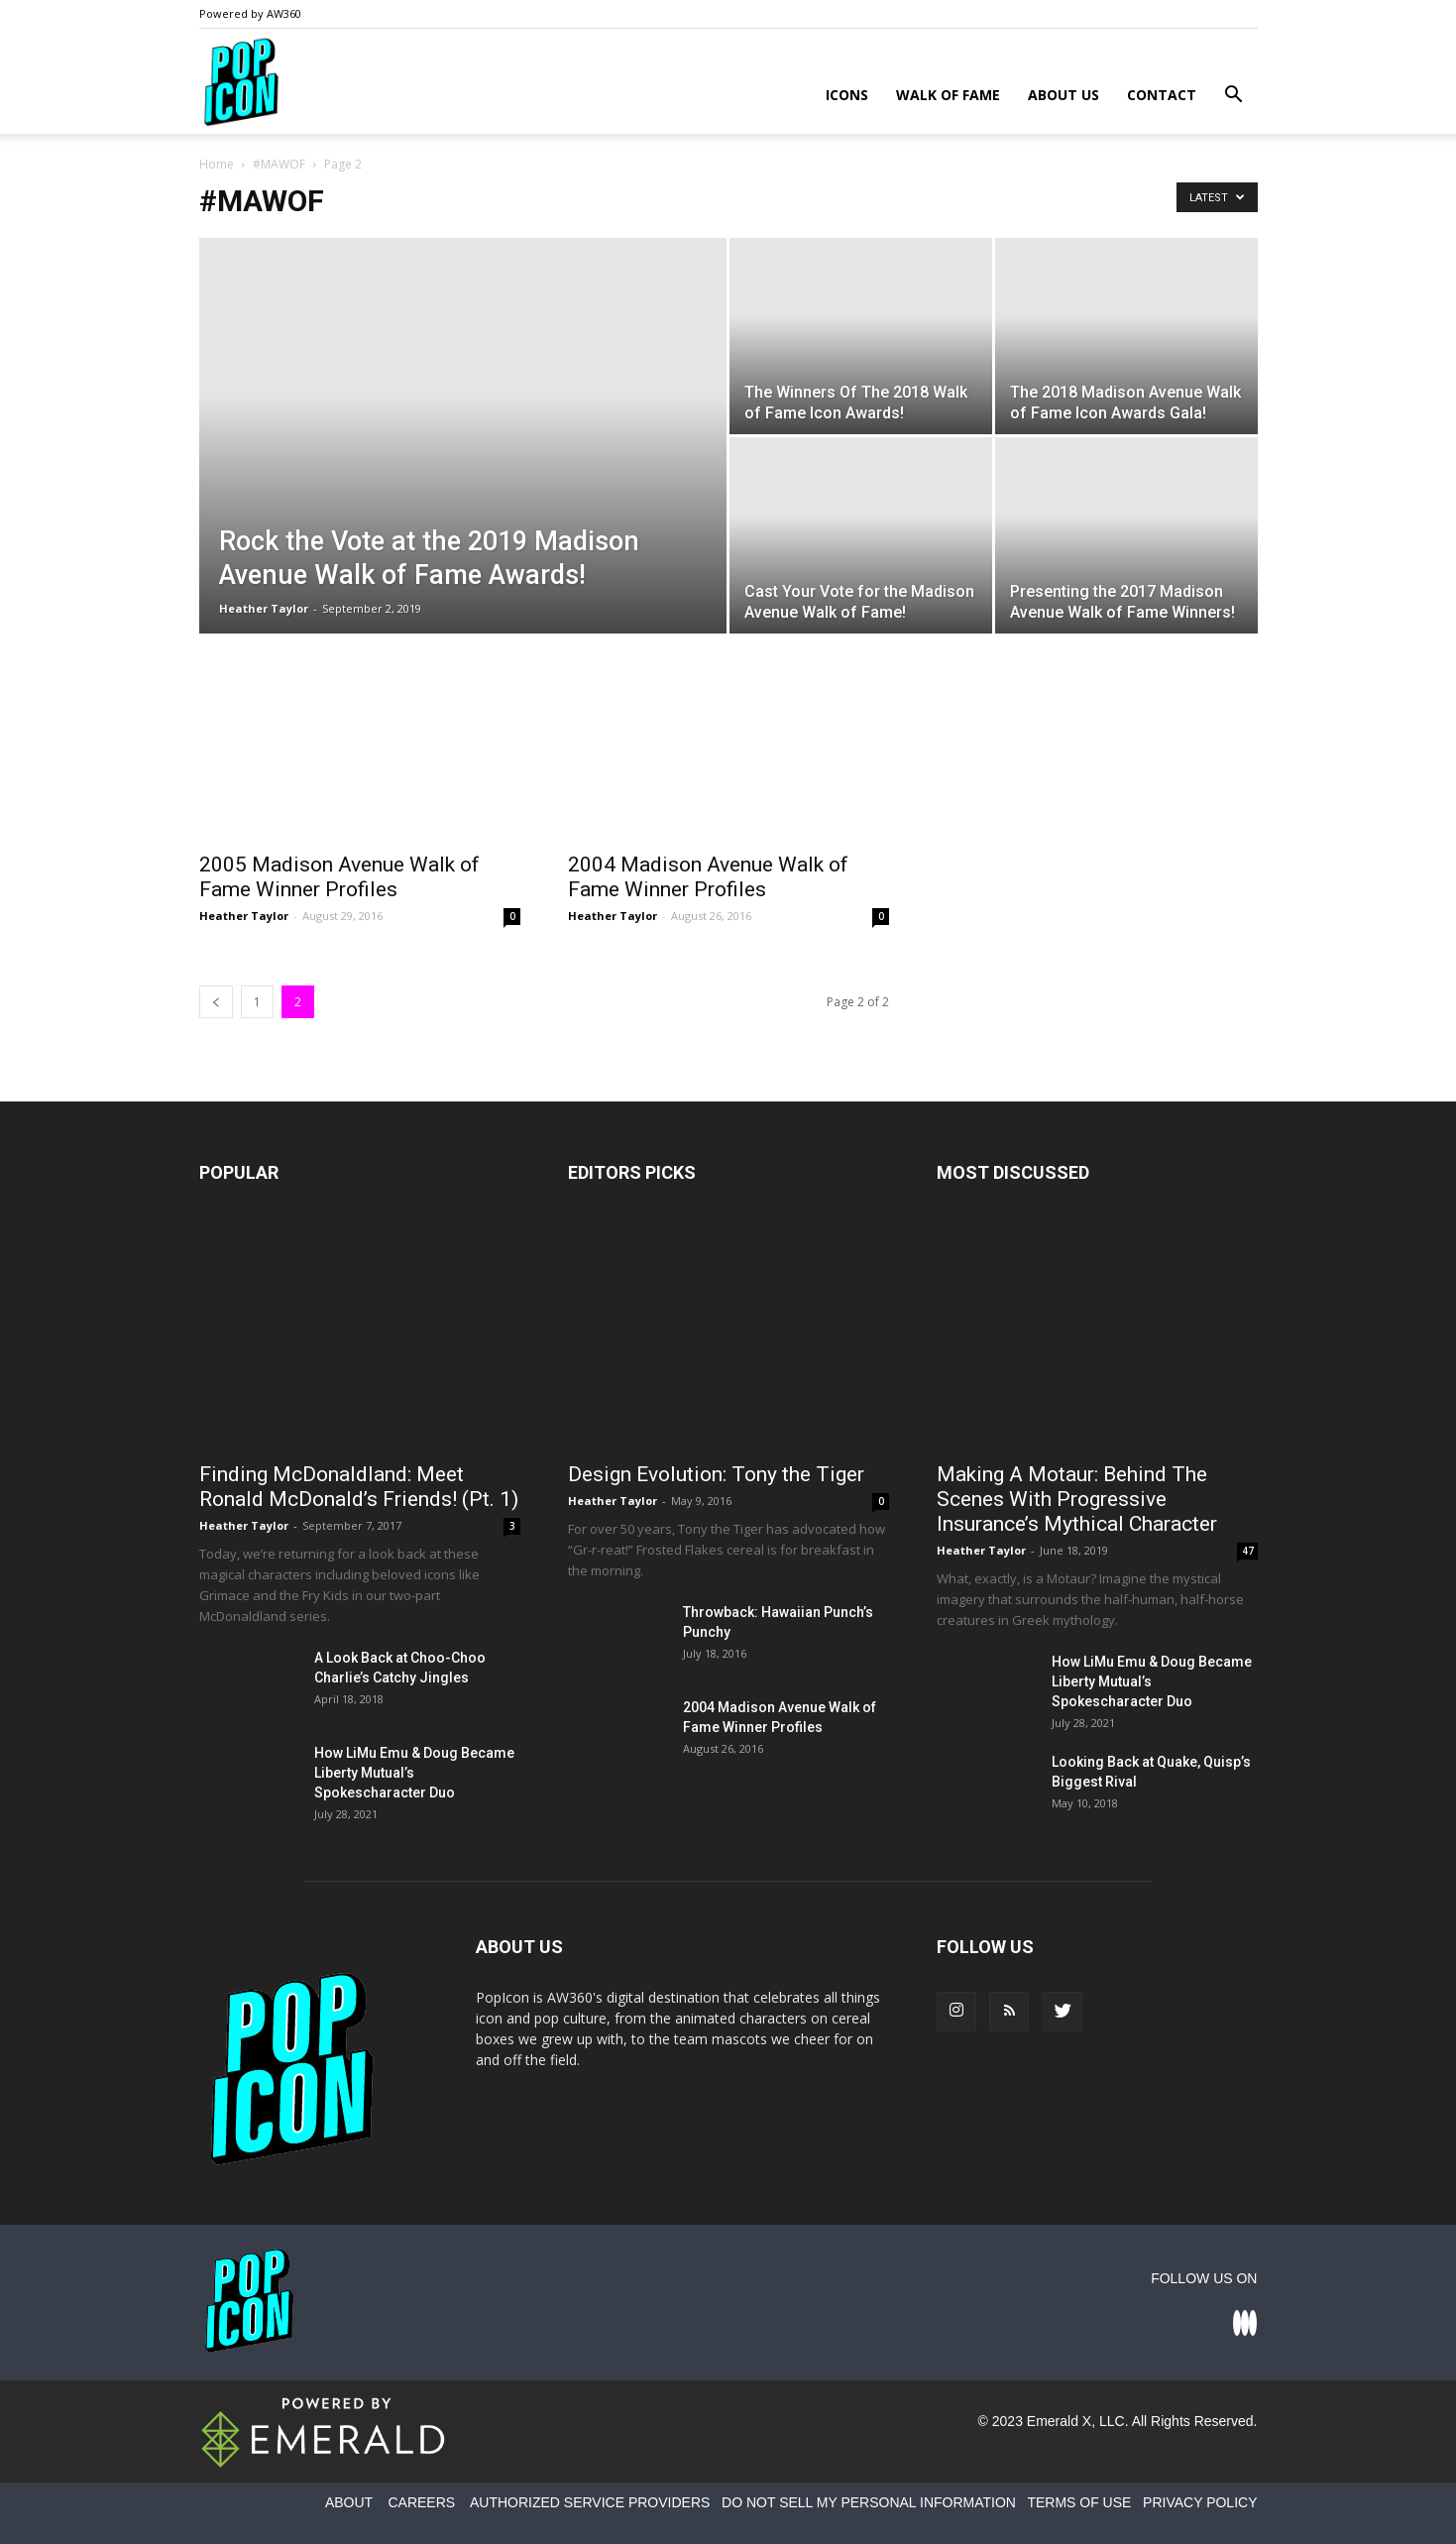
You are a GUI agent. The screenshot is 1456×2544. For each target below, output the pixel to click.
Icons (847, 94)
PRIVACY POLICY (1200, 2502)
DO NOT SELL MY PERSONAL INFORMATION (869, 2502)
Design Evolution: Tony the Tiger (716, 1474)
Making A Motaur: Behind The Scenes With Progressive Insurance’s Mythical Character (1077, 1499)
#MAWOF (279, 164)
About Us (1063, 94)
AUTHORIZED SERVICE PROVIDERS (590, 2502)
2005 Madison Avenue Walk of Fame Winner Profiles (339, 877)
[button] (1234, 96)
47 (1248, 1551)
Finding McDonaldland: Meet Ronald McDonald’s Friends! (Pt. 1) (358, 1486)
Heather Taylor (263, 608)
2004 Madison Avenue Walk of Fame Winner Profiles (708, 877)
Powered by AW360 (250, 13)
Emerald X (1059, 2421)
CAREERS (421, 2502)
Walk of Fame (948, 94)
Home (216, 164)
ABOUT (349, 2502)
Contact (1161, 94)
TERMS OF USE (1079, 2502)
